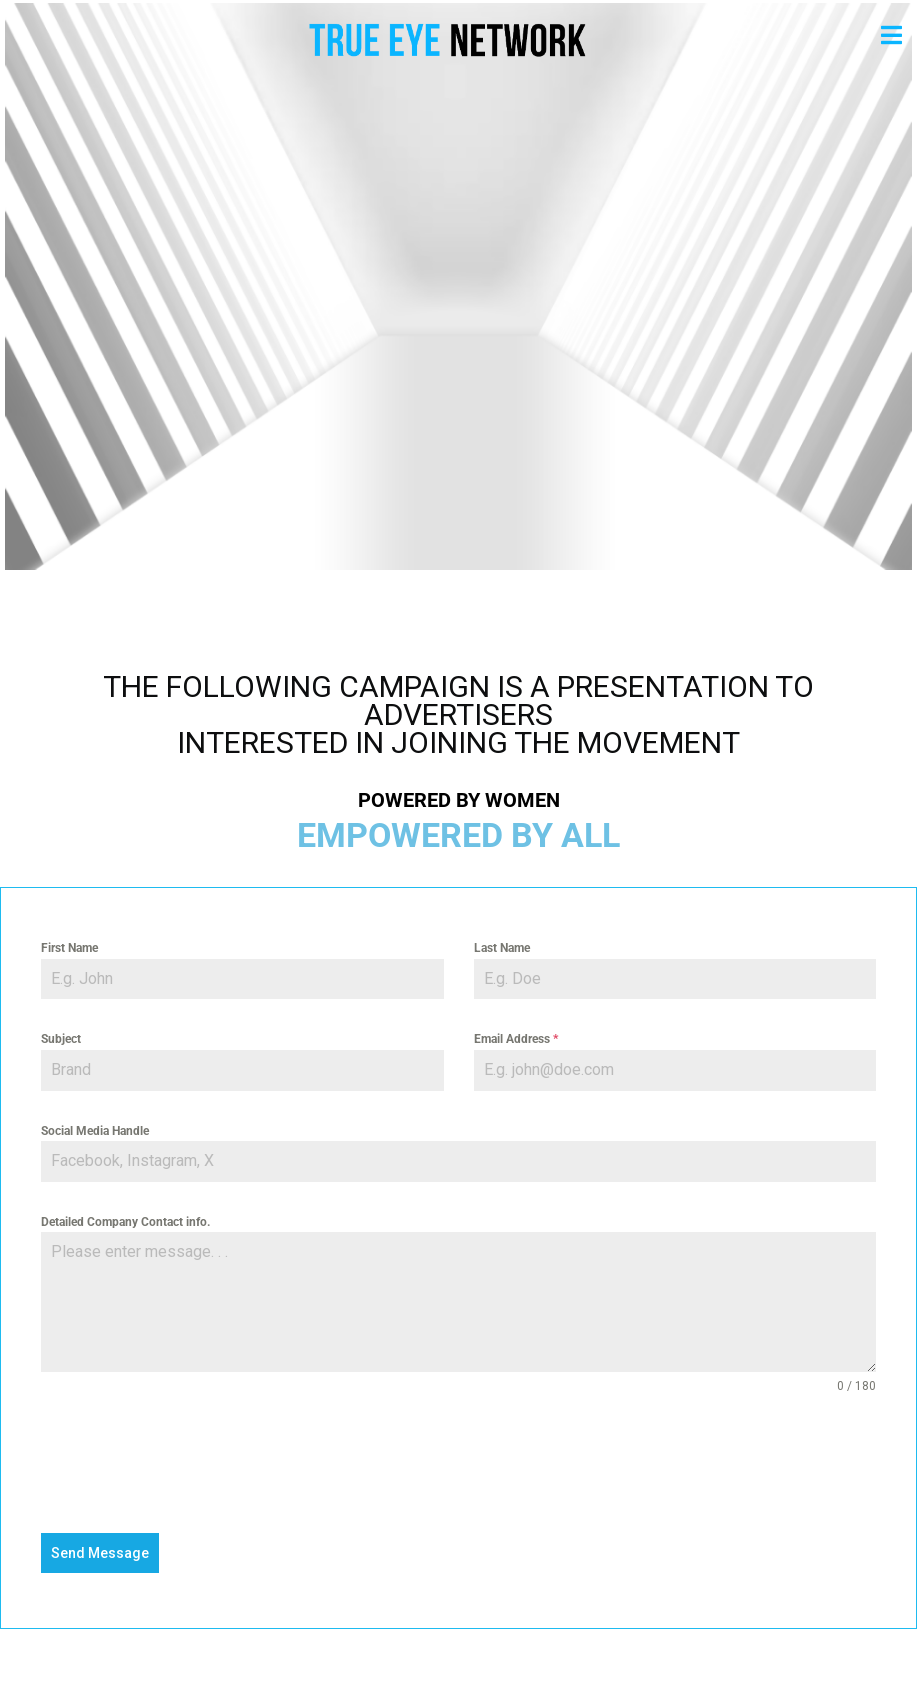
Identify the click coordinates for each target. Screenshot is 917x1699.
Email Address (516, 1039)
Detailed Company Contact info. (125, 1222)
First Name (69, 948)
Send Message (100, 1553)
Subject (61, 1039)
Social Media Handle (95, 1131)
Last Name (502, 948)
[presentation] (458, 1464)
